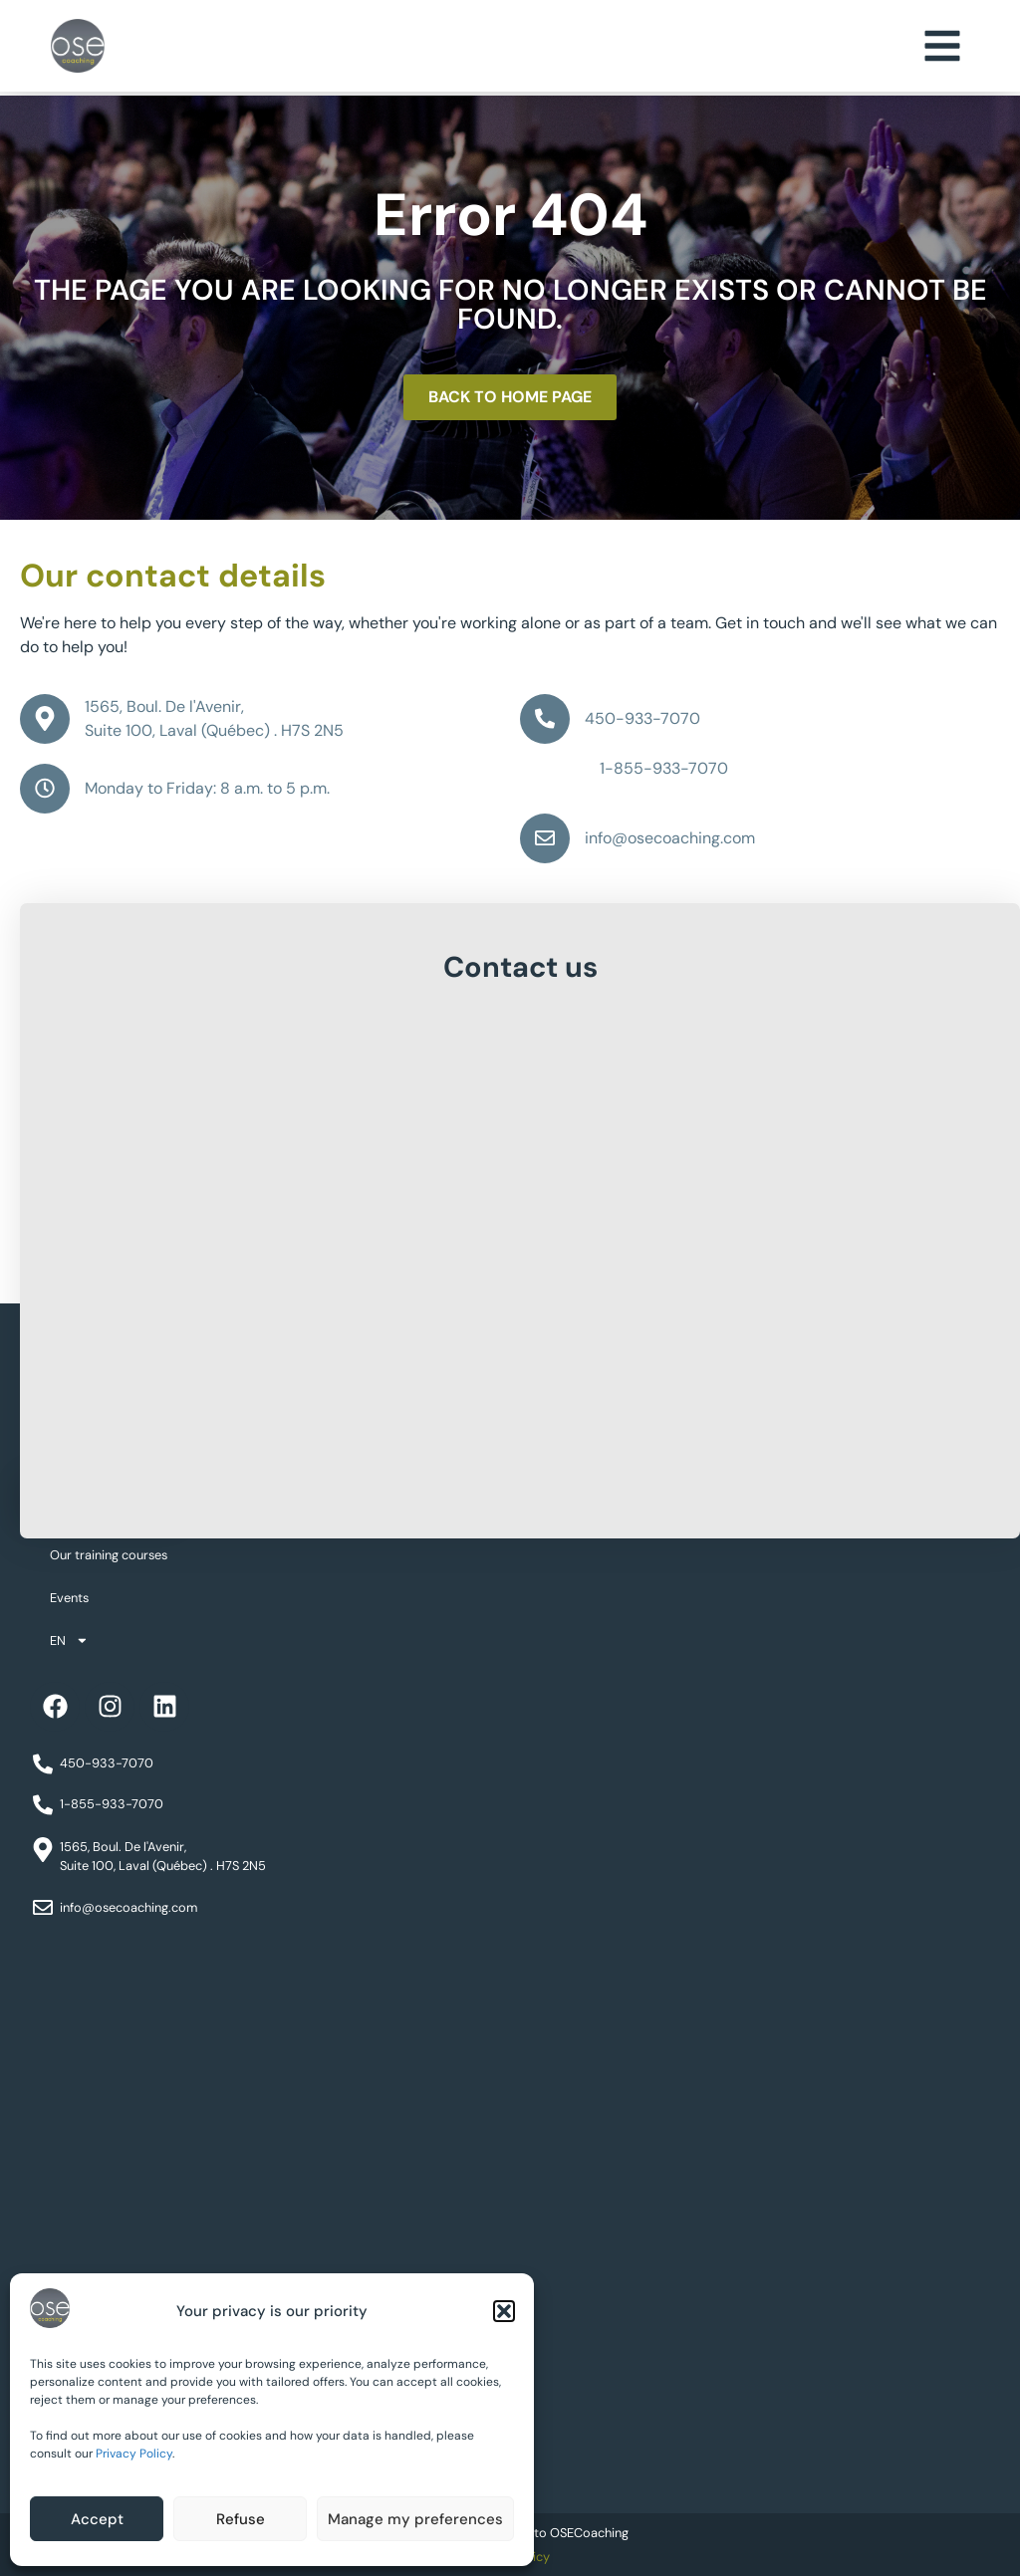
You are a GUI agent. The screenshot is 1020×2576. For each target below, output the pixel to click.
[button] (504, 2311)
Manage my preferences (415, 2519)
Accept (97, 2519)
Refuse (240, 2519)
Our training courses (108, 1554)
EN (69, 1640)
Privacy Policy (134, 2453)
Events (69, 1597)
